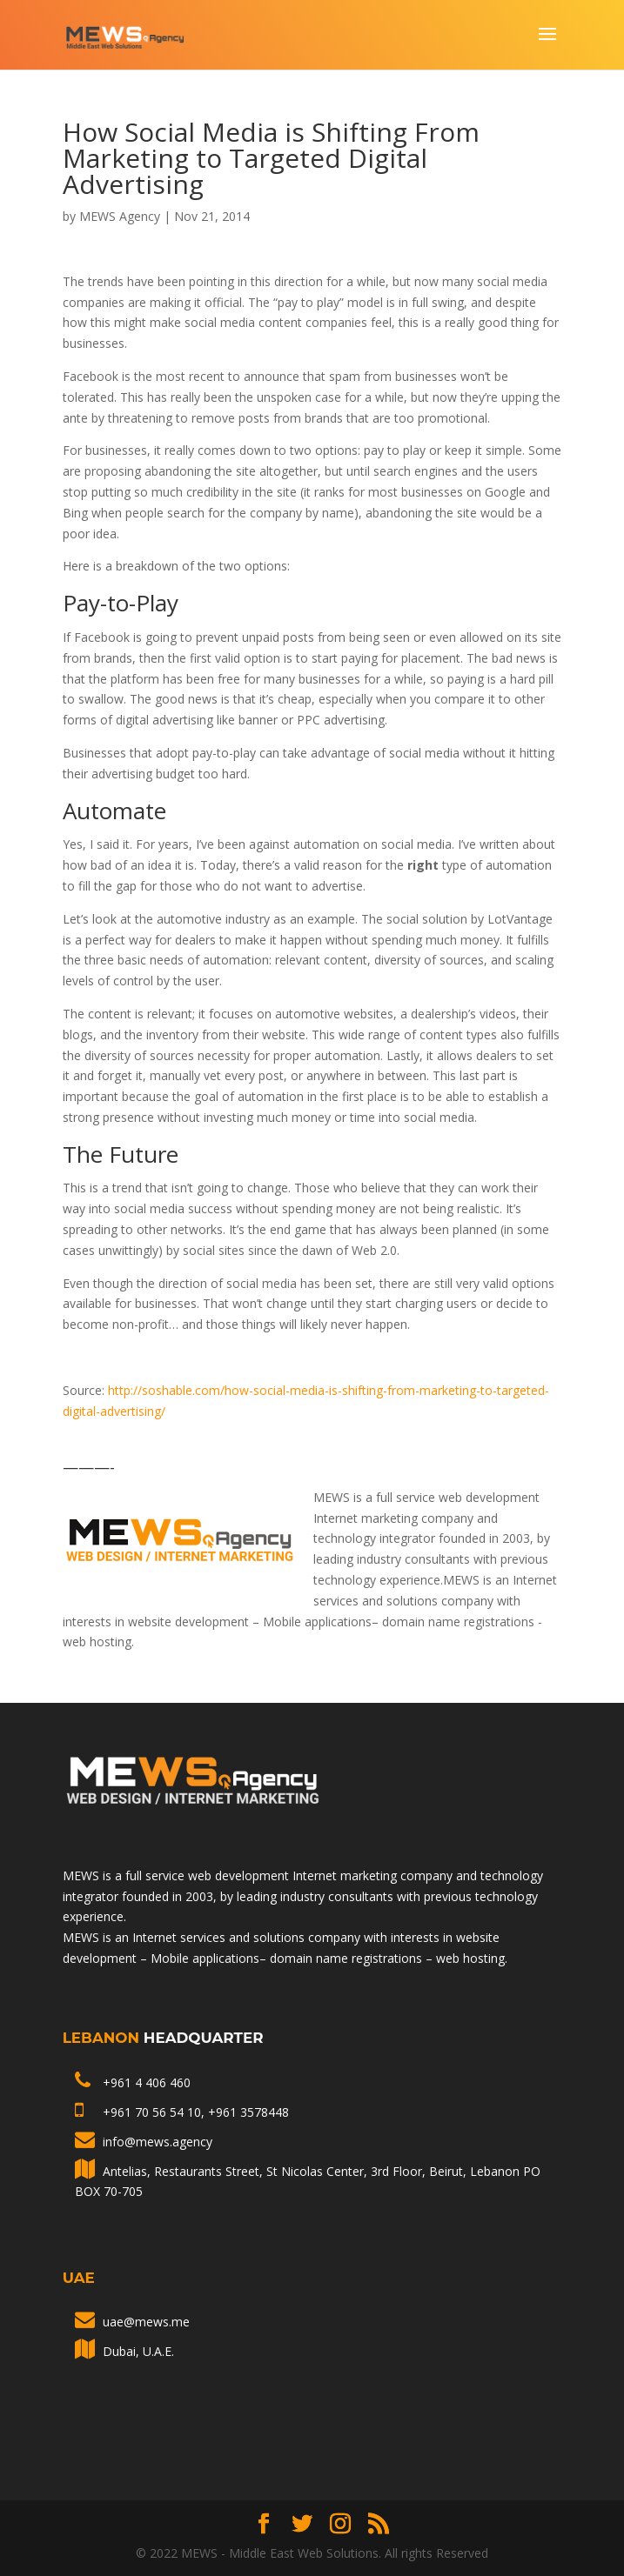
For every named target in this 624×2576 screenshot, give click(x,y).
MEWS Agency (119, 216)
